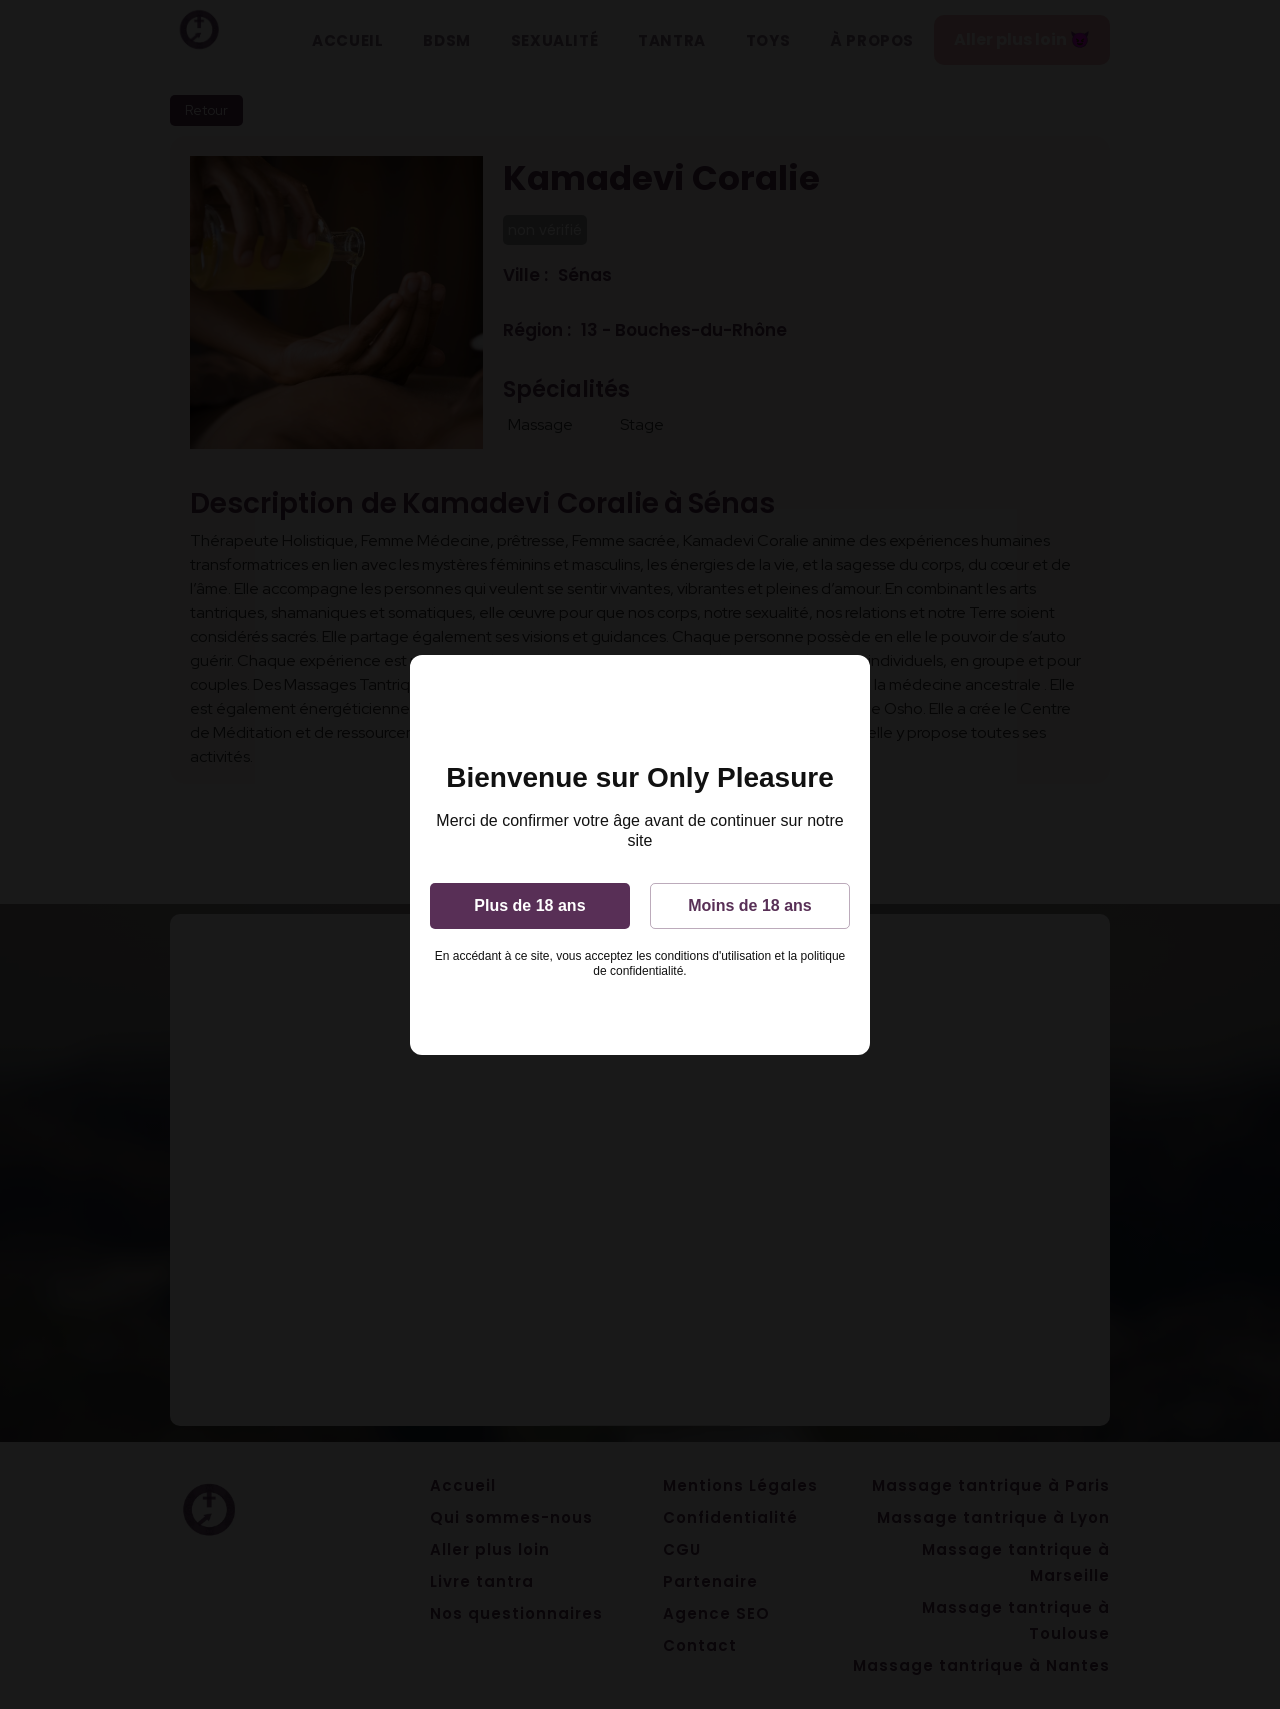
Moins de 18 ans (750, 905)
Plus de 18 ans (529, 905)
